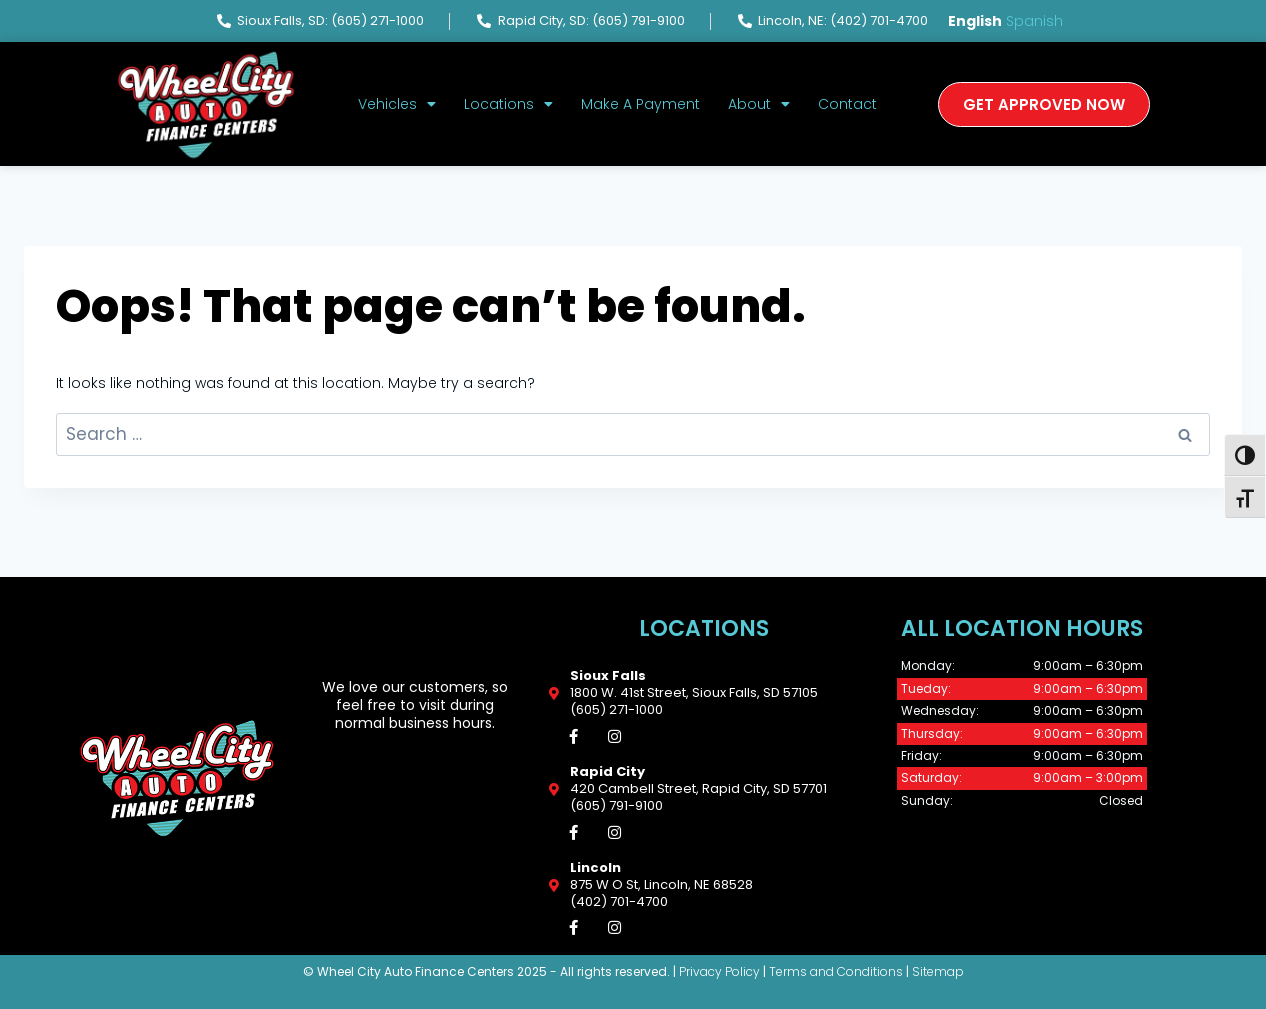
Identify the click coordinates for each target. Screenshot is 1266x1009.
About (759, 104)
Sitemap (938, 973)
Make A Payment (640, 104)
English (975, 21)
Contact (847, 104)
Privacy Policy (719, 973)
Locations (508, 104)
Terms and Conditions (836, 973)
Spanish (1034, 21)
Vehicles (397, 104)
